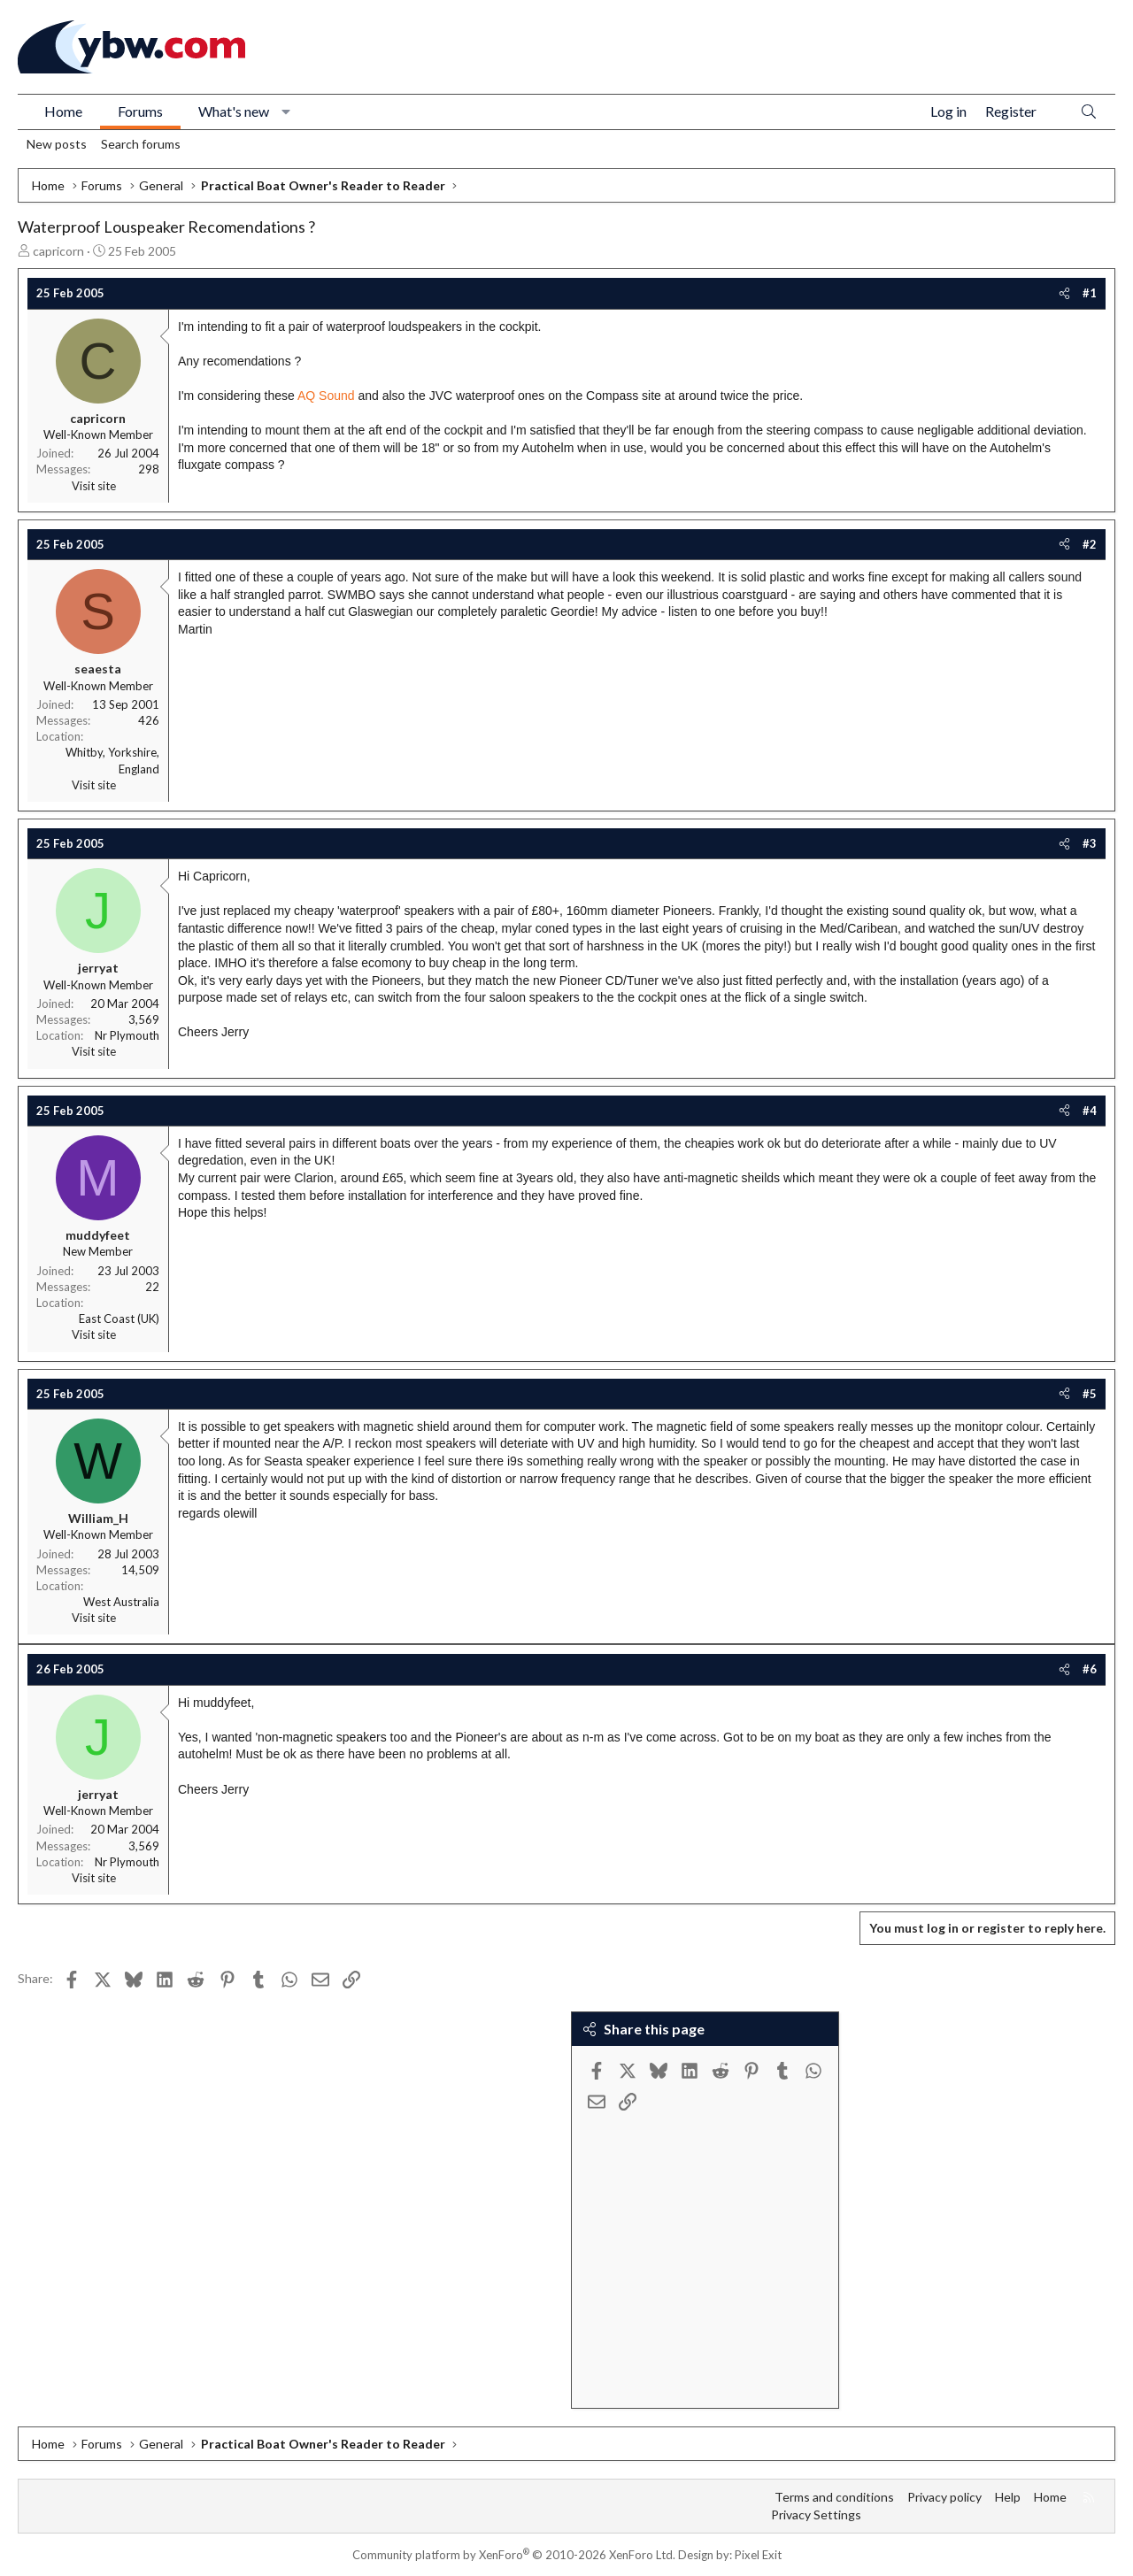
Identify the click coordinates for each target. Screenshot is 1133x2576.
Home (63, 111)
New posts (57, 143)
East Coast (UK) (119, 1318)
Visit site (94, 486)
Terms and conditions (834, 2496)
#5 (1090, 1394)
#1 (1090, 293)
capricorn (58, 250)
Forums (140, 111)
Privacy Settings (816, 2514)
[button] (286, 111)
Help (1008, 2496)
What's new (233, 111)
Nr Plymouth (127, 1035)
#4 (1090, 1110)
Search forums (141, 143)
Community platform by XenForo (513, 2555)
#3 (1090, 843)
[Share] (1064, 293)
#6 (1090, 1669)
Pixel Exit (758, 2555)
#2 (1090, 544)
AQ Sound (326, 395)
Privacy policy (944, 2496)
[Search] (1088, 112)
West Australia (121, 1602)
